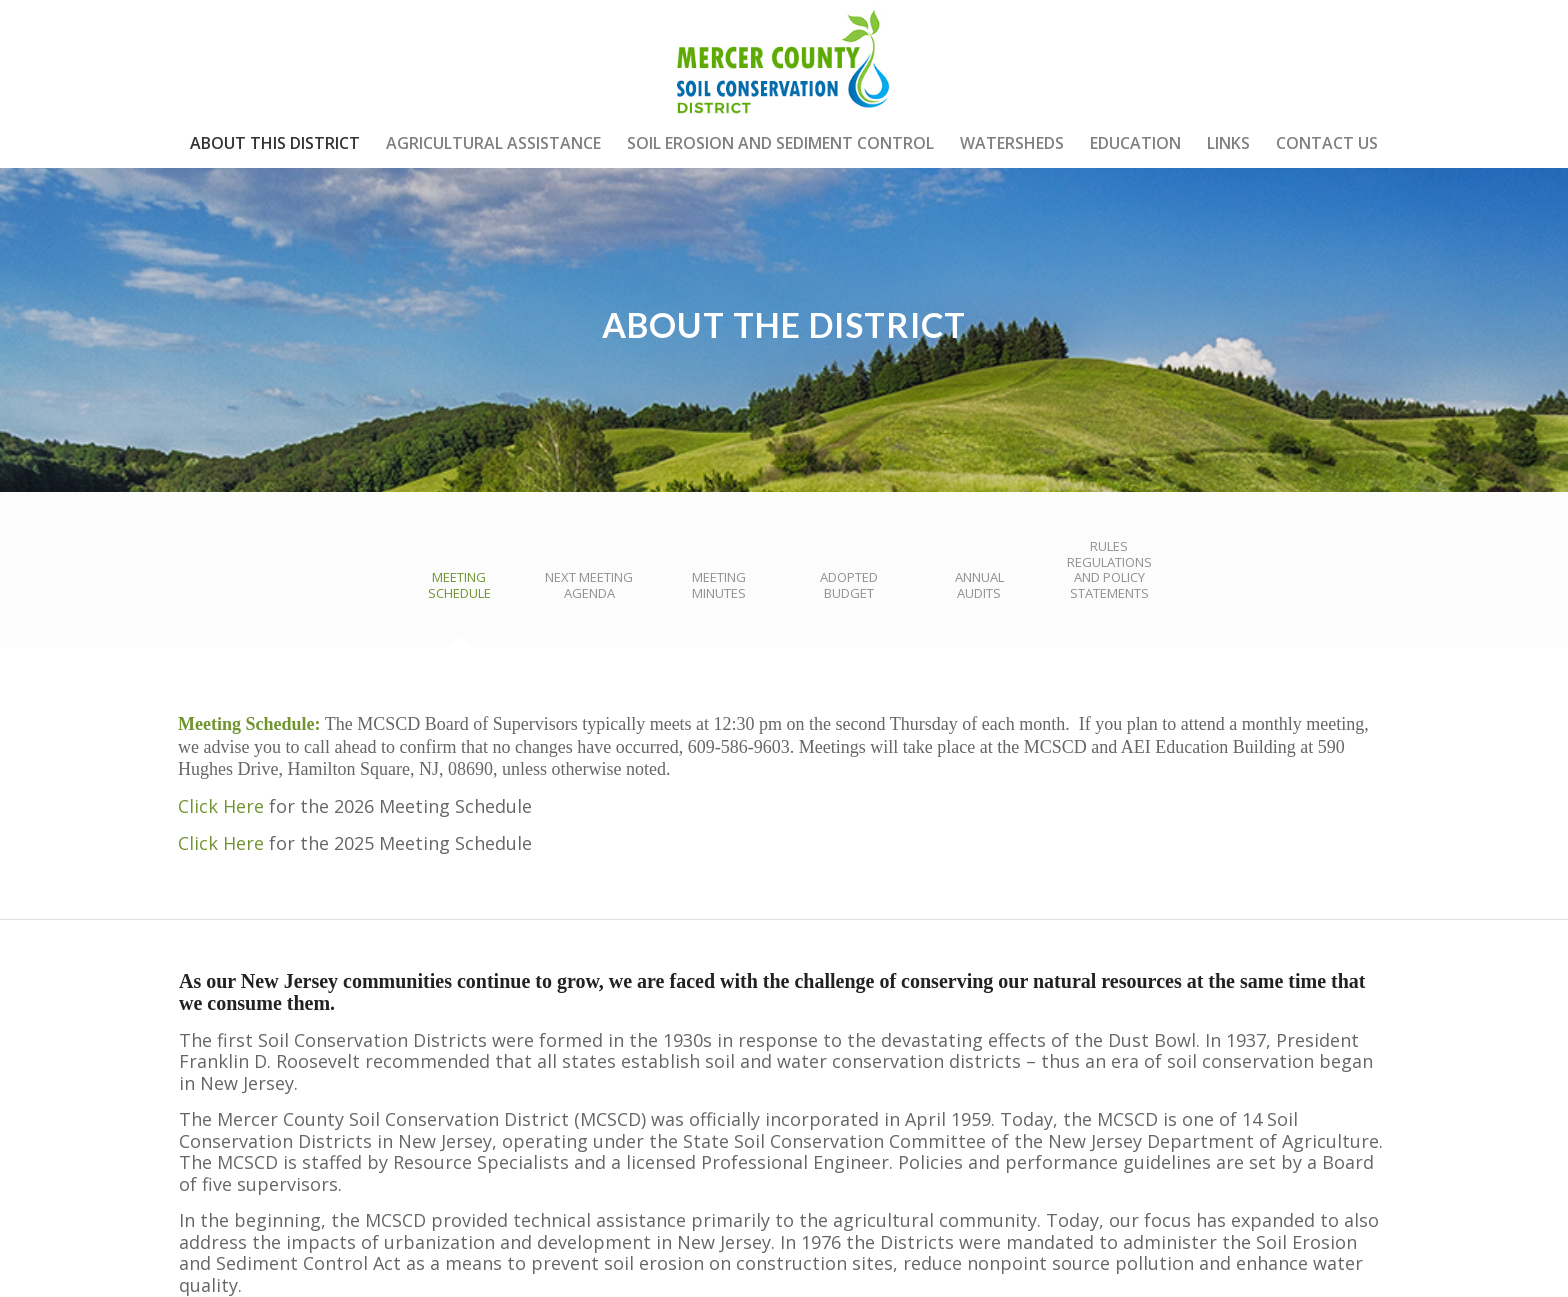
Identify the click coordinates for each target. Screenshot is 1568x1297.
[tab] (459, 592)
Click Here (221, 806)
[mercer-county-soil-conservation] (784, 59)
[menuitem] (275, 143)
